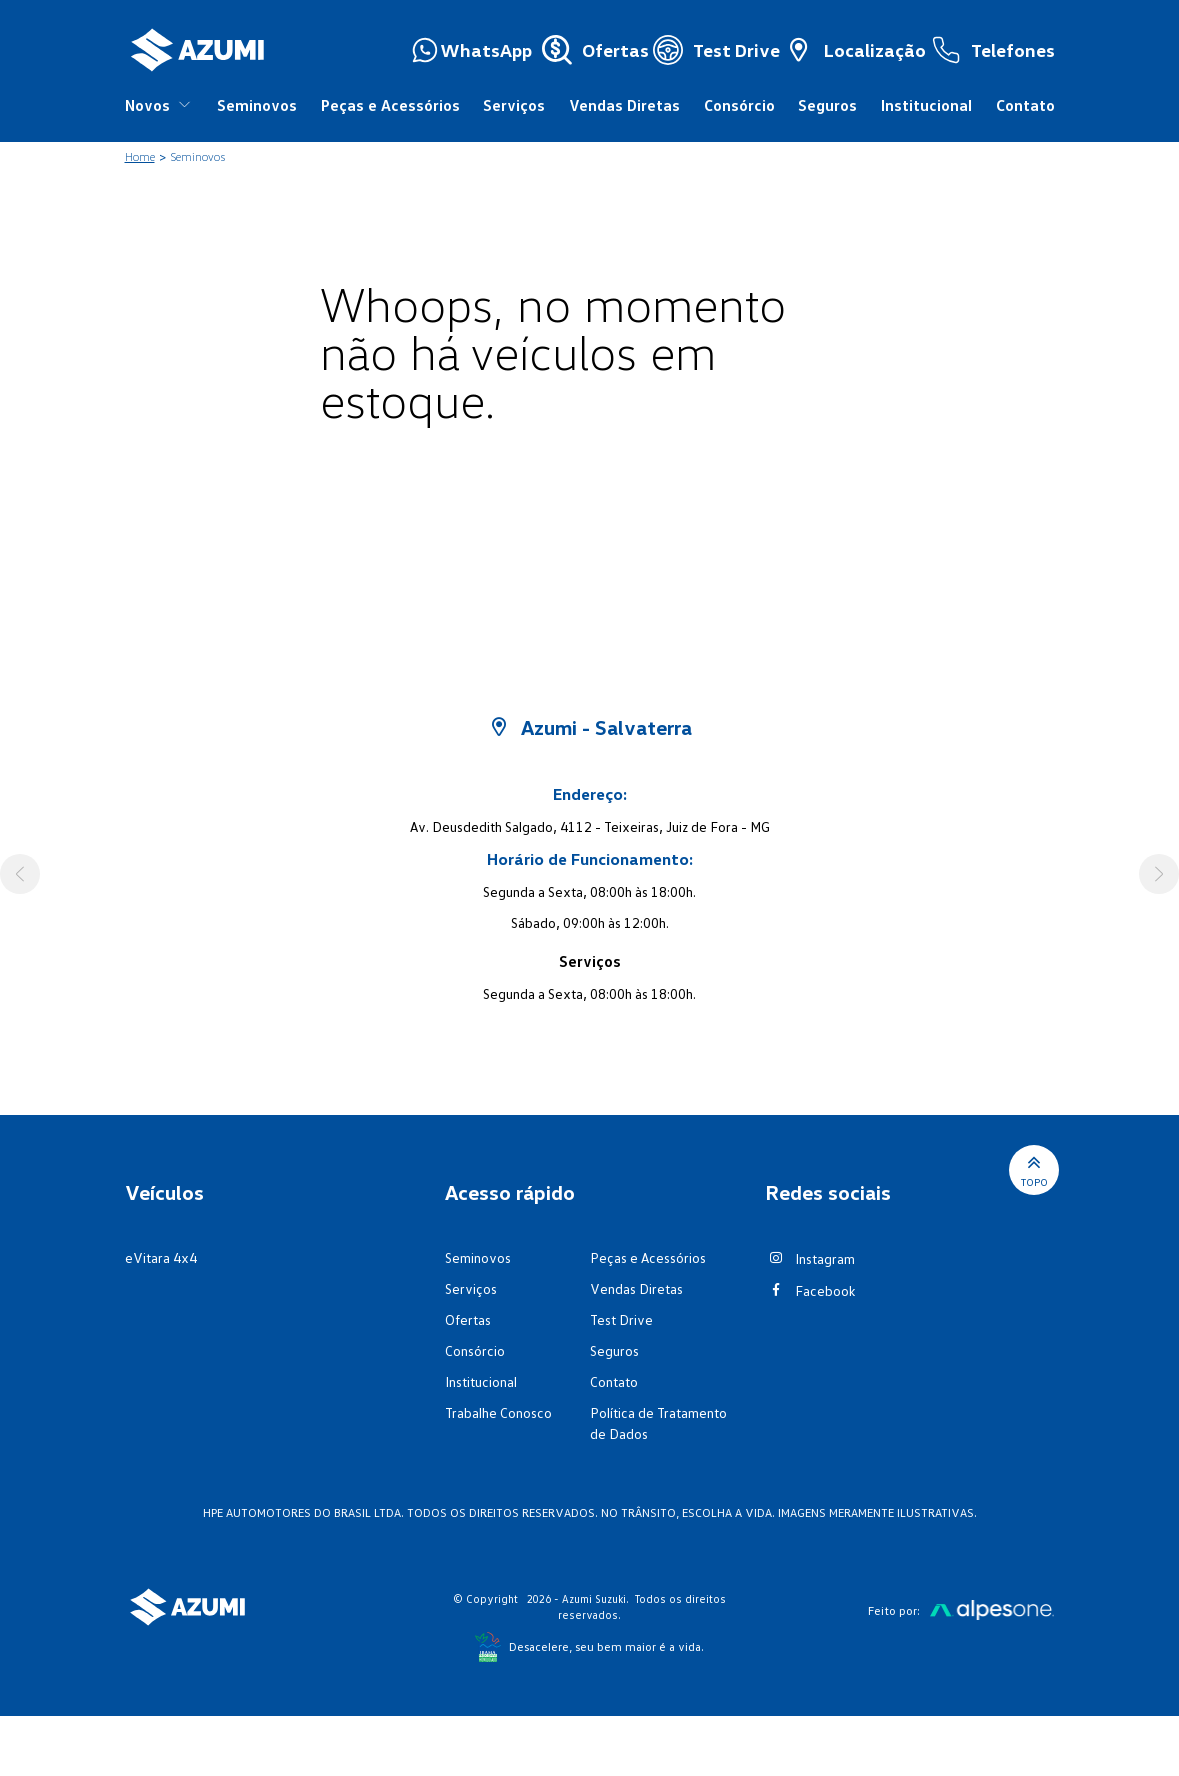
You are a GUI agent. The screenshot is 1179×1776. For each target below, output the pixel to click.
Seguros (827, 105)
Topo (1034, 1169)
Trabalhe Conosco (498, 1412)
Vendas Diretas (624, 105)
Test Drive (621, 1319)
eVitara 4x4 (161, 1257)
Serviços (514, 105)
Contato (1025, 105)
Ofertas (468, 1319)
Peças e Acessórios (390, 105)
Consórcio (739, 105)
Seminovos (257, 105)
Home (140, 156)
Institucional (926, 105)
